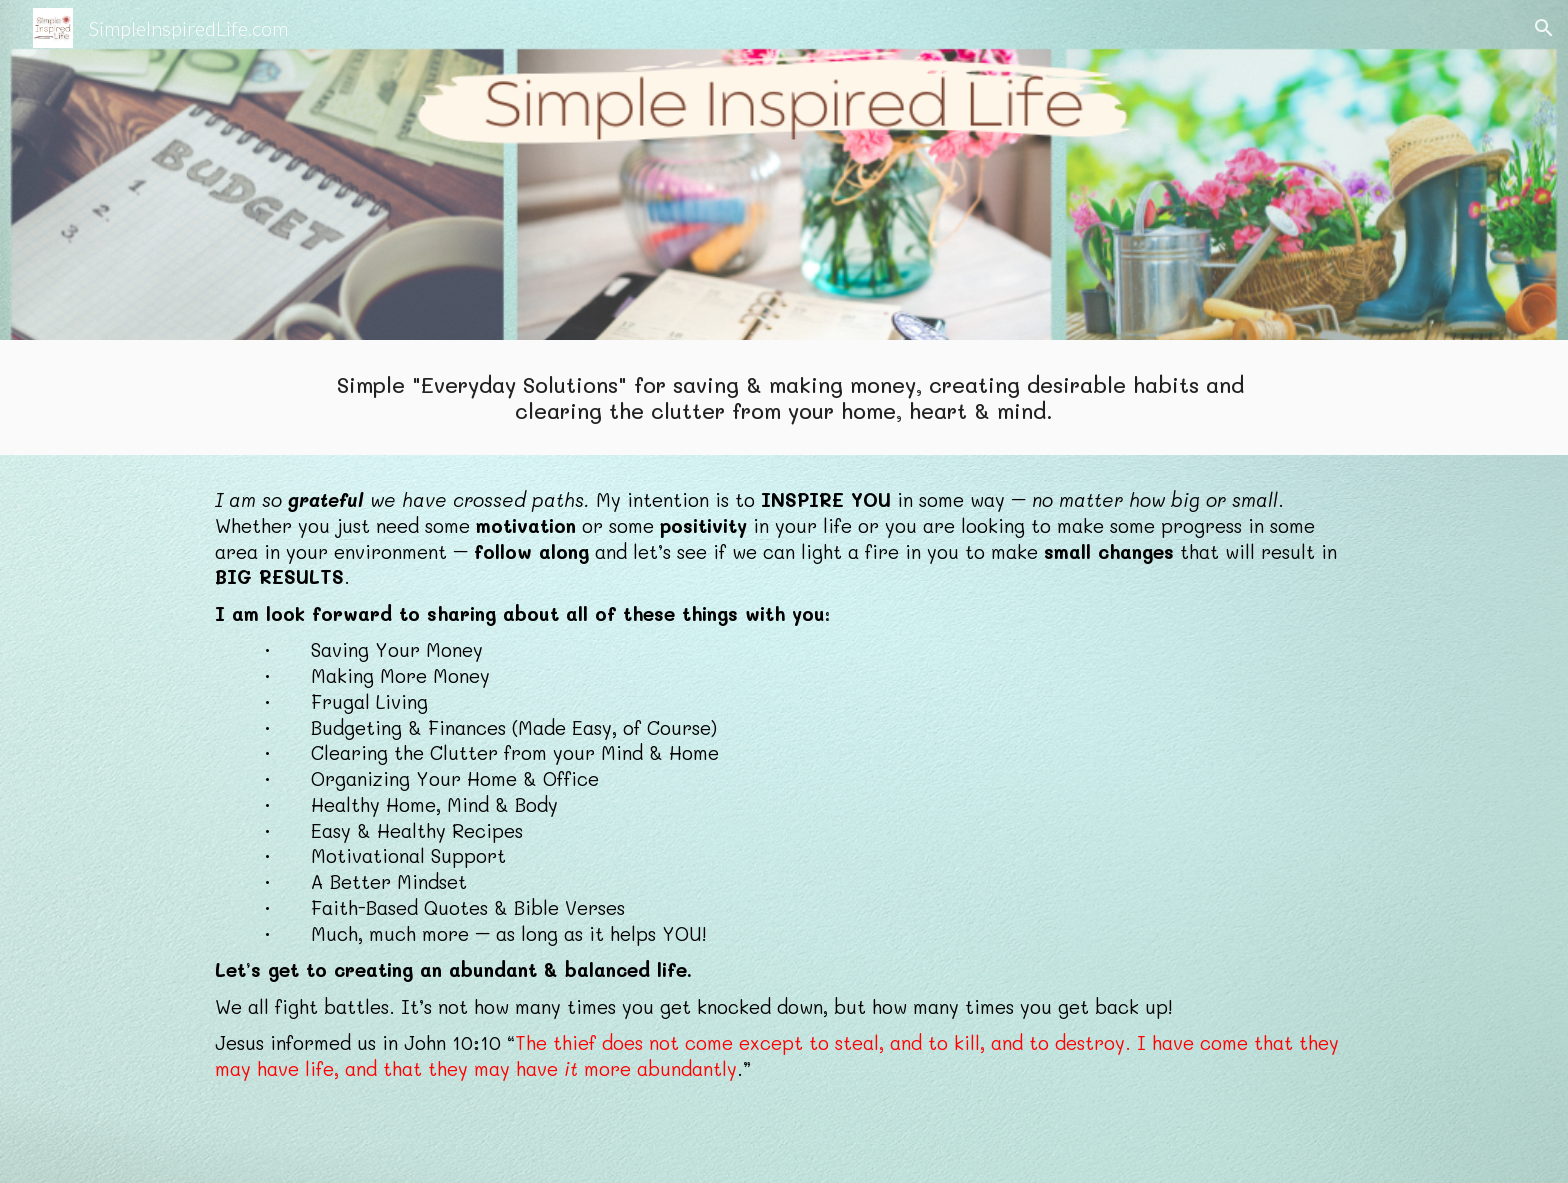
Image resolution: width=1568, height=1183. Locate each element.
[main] (783, 397)
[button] (1544, 28)
